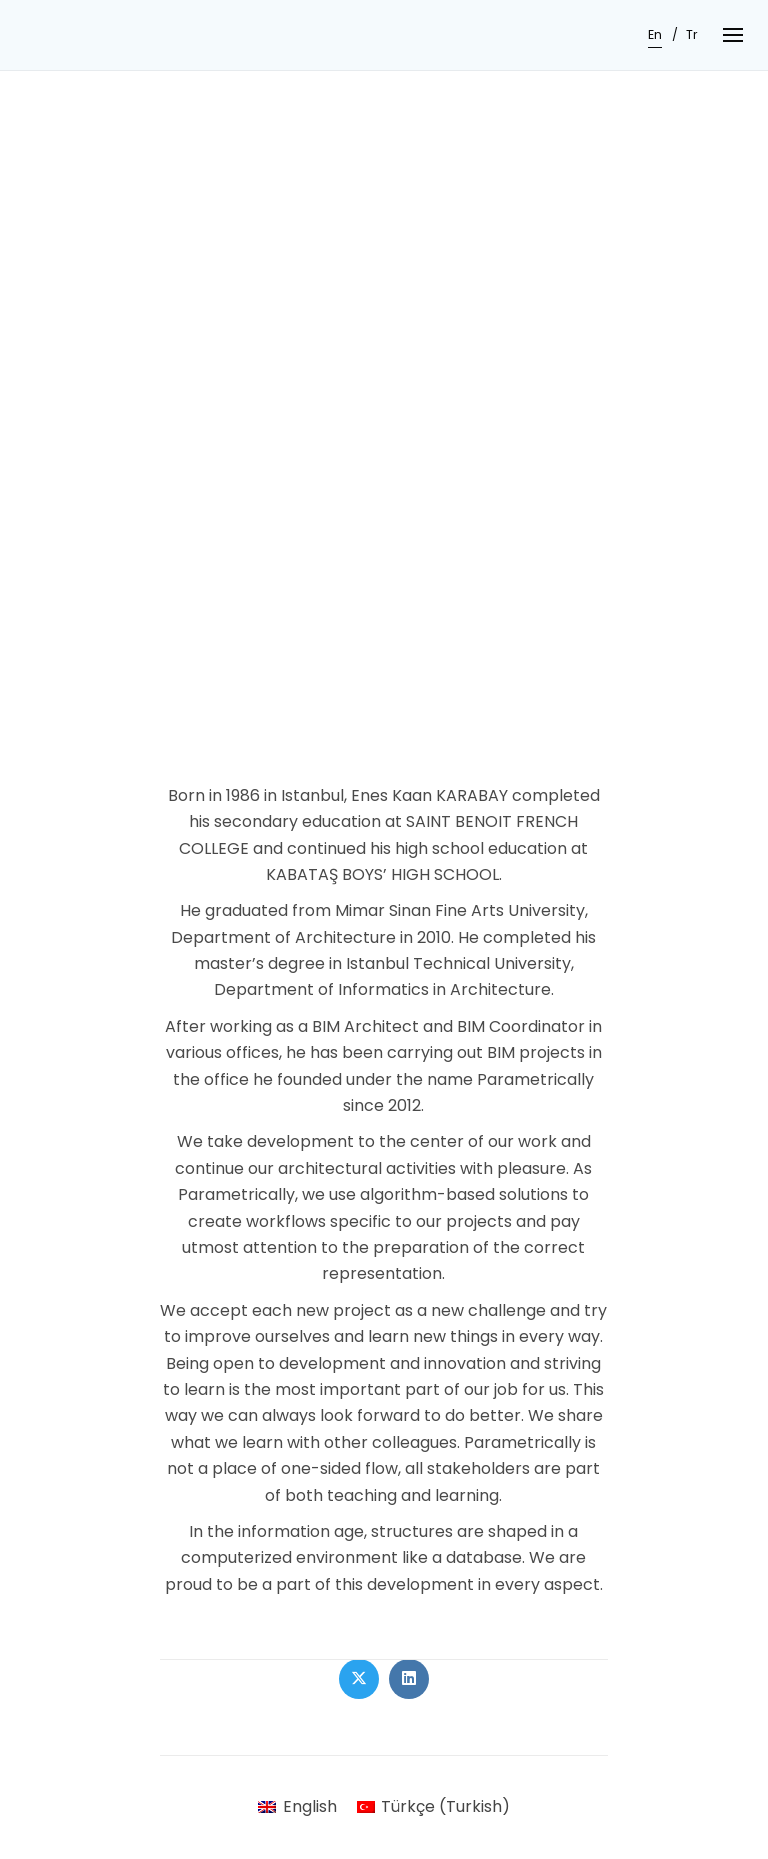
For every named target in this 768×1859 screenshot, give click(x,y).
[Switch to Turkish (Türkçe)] (433, 1807)
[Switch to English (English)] (297, 1807)
